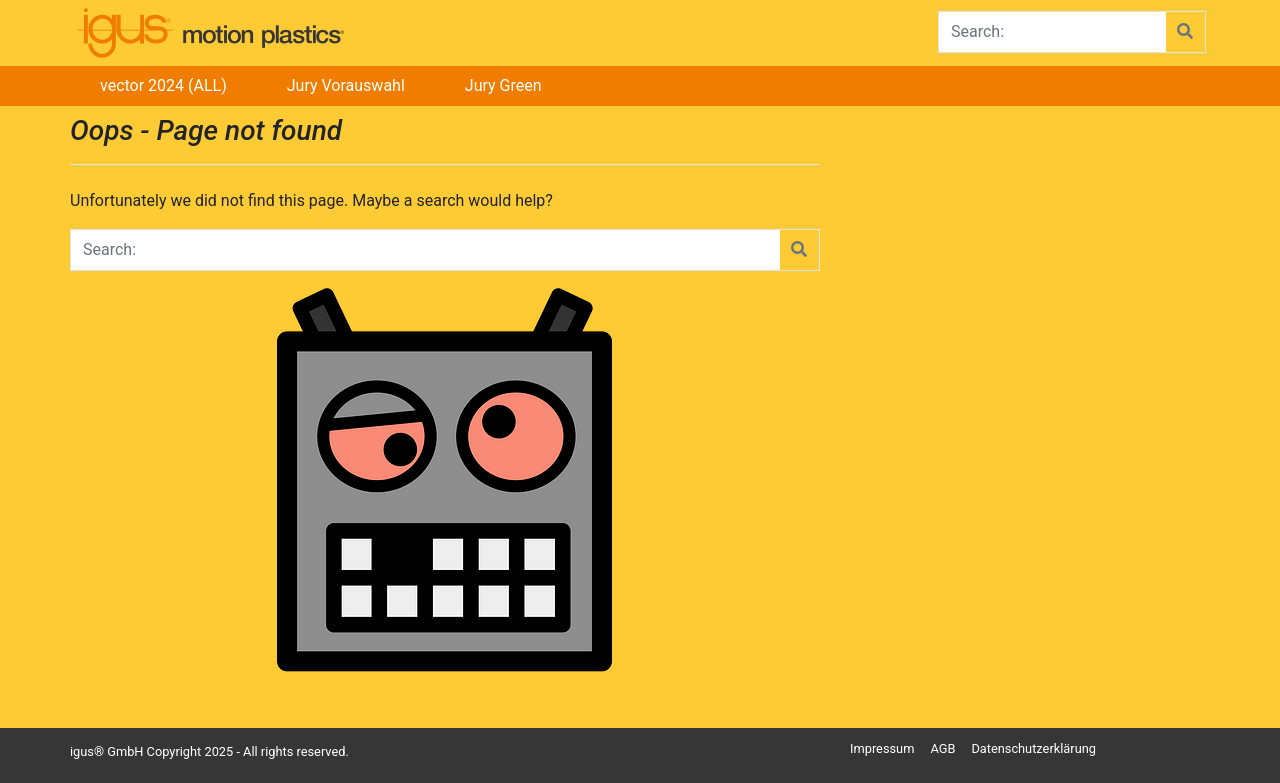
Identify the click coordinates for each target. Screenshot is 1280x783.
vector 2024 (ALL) (163, 85)
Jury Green (503, 85)
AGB (942, 748)
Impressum (882, 748)
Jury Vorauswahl (346, 85)
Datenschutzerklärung (1033, 748)
